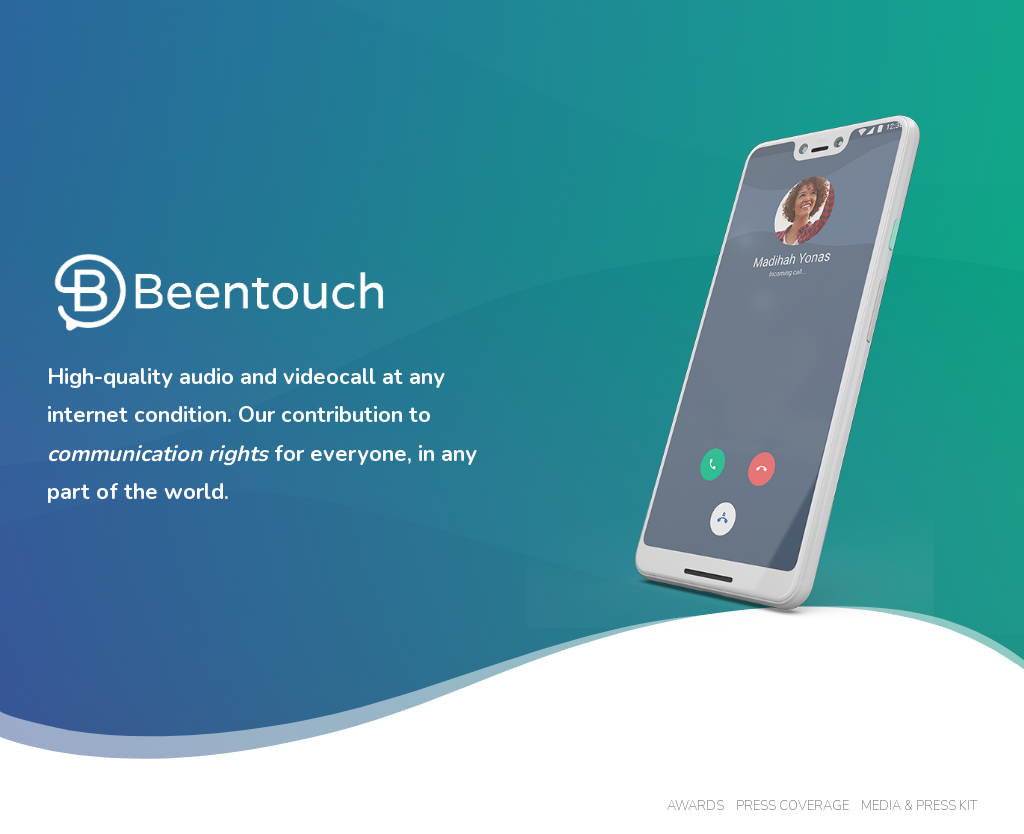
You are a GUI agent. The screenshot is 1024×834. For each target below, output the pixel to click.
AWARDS (695, 806)
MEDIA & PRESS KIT (919, 806)
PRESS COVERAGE (792, 806)
